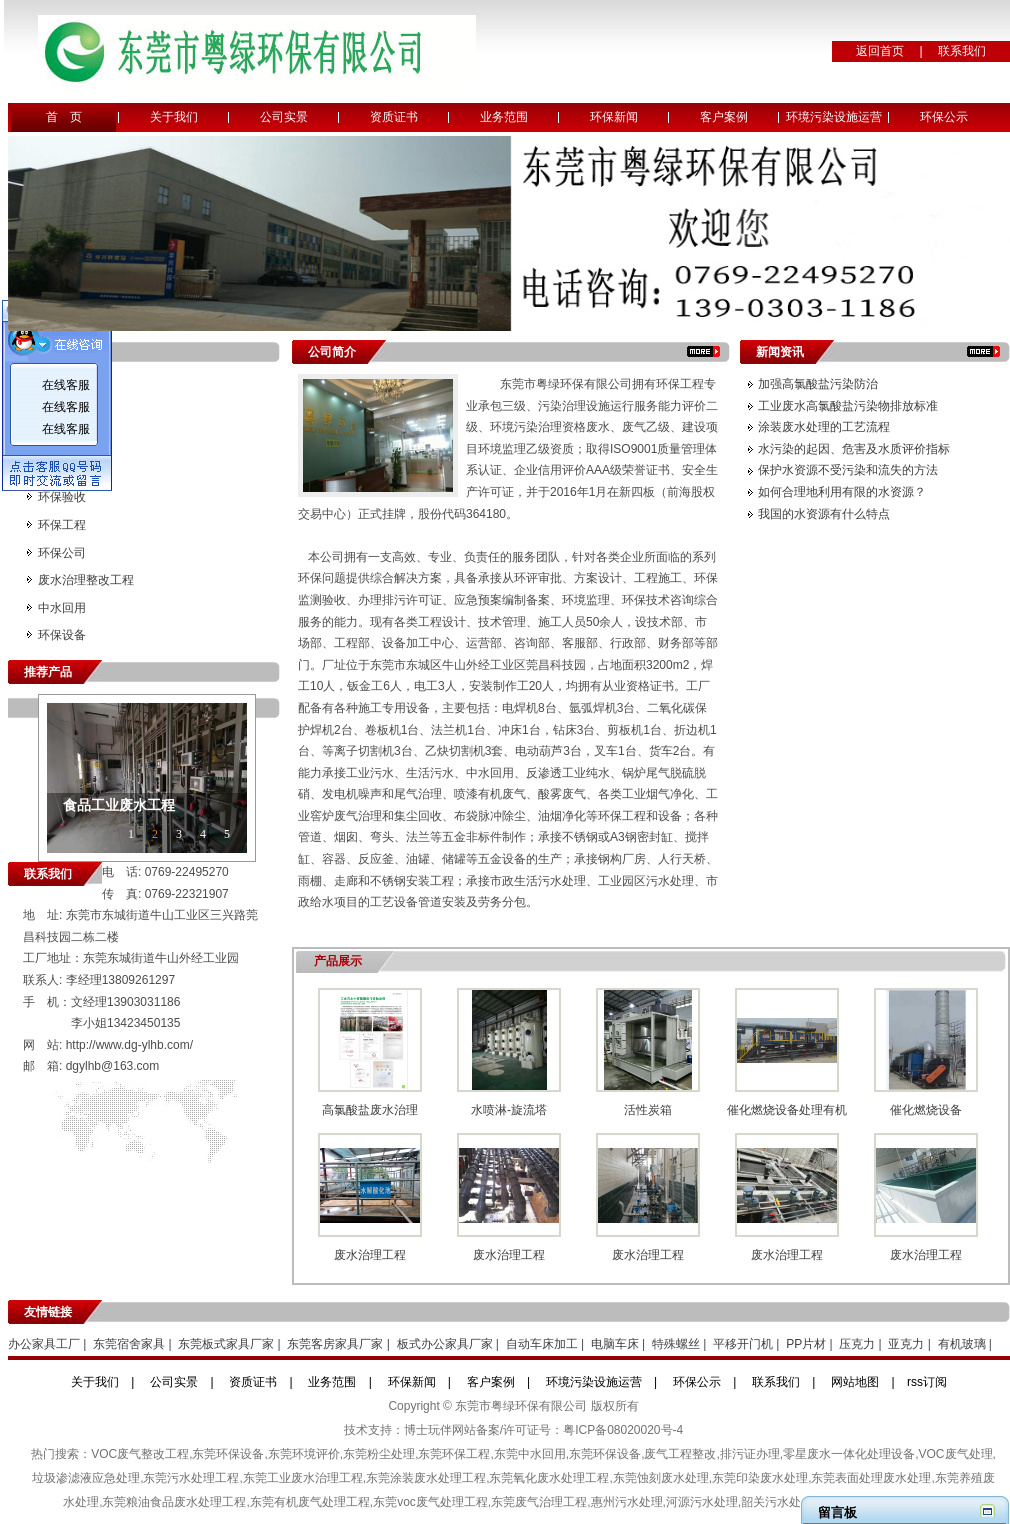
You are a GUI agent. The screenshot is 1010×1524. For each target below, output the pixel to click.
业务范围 (504, 117)
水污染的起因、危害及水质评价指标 (854, 449)
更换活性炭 (68, 470)
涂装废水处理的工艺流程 (824, 427)
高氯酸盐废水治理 (370, 1110)
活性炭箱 (648, 1110)
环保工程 (62, 525)
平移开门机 (743, 1344)
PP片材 (806, 1344)
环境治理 (62, 442)
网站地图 (855, 1382)
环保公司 (62, 553)
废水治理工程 (370, 1255)
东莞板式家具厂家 (226, 1344)
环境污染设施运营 (834, 117)
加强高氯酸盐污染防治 (818, 384)
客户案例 (724, 117)
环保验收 (62, 497)
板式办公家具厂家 (445, 1344)
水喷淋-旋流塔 (509, 1110)
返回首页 (880, 51)
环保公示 (944, 117)
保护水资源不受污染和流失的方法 (848, 470)
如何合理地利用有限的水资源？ (842, 492)
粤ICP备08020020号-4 (623, 1430)
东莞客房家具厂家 (335, 1344)
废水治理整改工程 (86, 580)
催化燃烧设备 (926, 1110)
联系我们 (962, 51)
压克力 (857, 1344)
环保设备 (62, 635)
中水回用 (62, 608)
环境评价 (62, 387)
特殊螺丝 (676, 1344)
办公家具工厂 (44, 1344)
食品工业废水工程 (119, 805)
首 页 (64, 117)
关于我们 (174, 117)
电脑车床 (615, 1344)
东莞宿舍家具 (129, 1344)
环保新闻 (614, 117)
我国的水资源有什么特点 (824, 514)
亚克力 (906, 1344)
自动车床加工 (542, 1344)
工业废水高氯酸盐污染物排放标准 (848, 406)
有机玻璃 (962, 1344)
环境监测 (62, 415)
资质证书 (394, 117)
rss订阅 (927, 1382)
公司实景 (284, 117)
